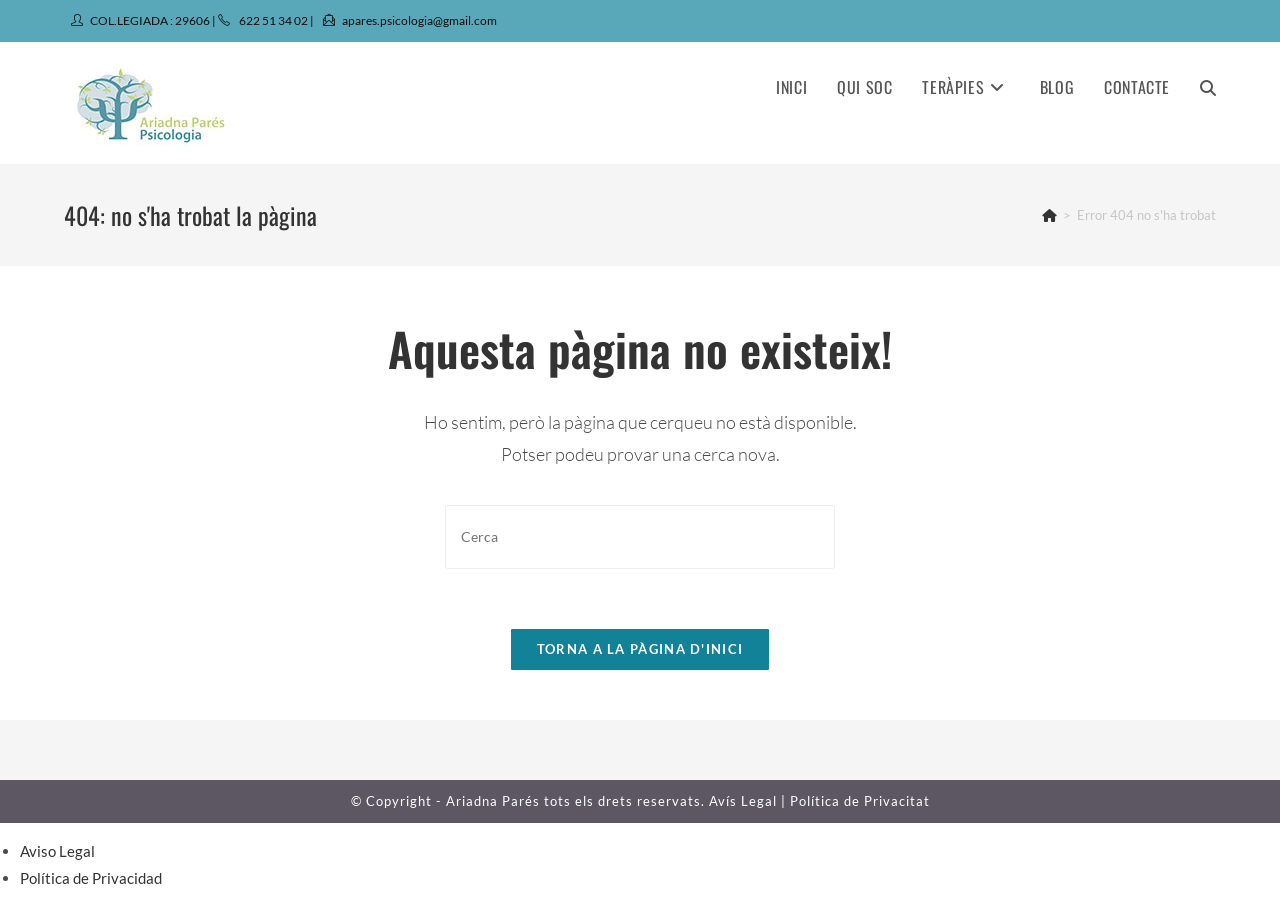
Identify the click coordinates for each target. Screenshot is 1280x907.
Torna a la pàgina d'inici (640, 649)
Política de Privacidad (91, 878)
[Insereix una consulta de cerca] (640, 536)
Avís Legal (743, 801)
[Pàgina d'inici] (1049, 215)
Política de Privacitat (860, 801)
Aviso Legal (57, 851)
